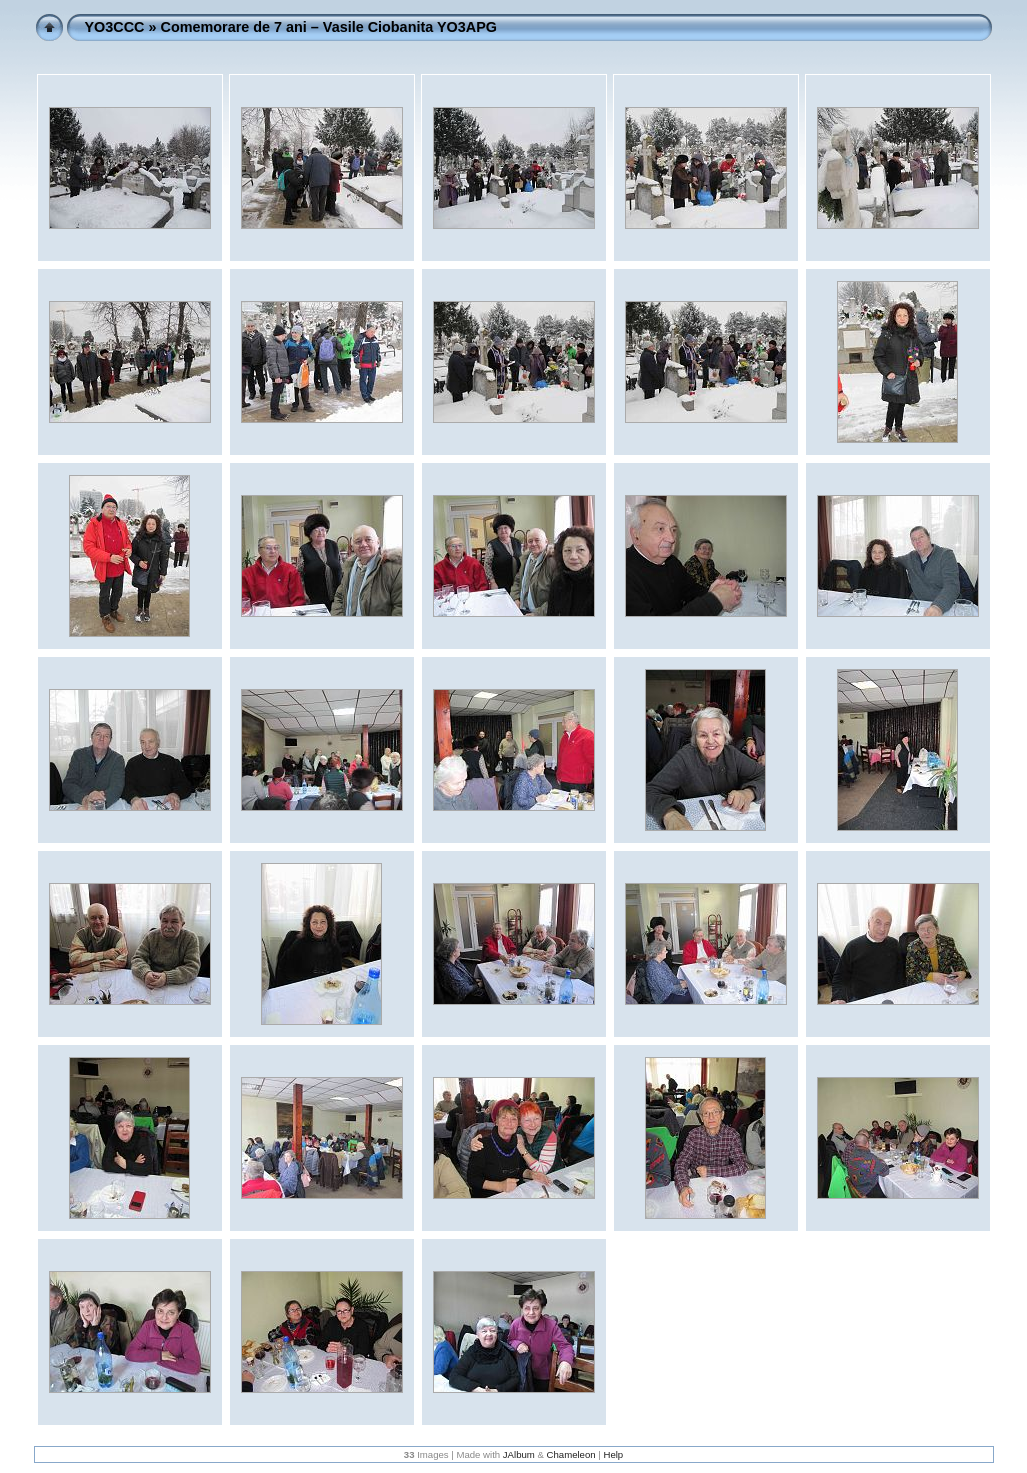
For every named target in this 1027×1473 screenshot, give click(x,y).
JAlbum (519, 1454)
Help (613, 1454)
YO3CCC (115, 27)
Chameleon (571, 1454)
